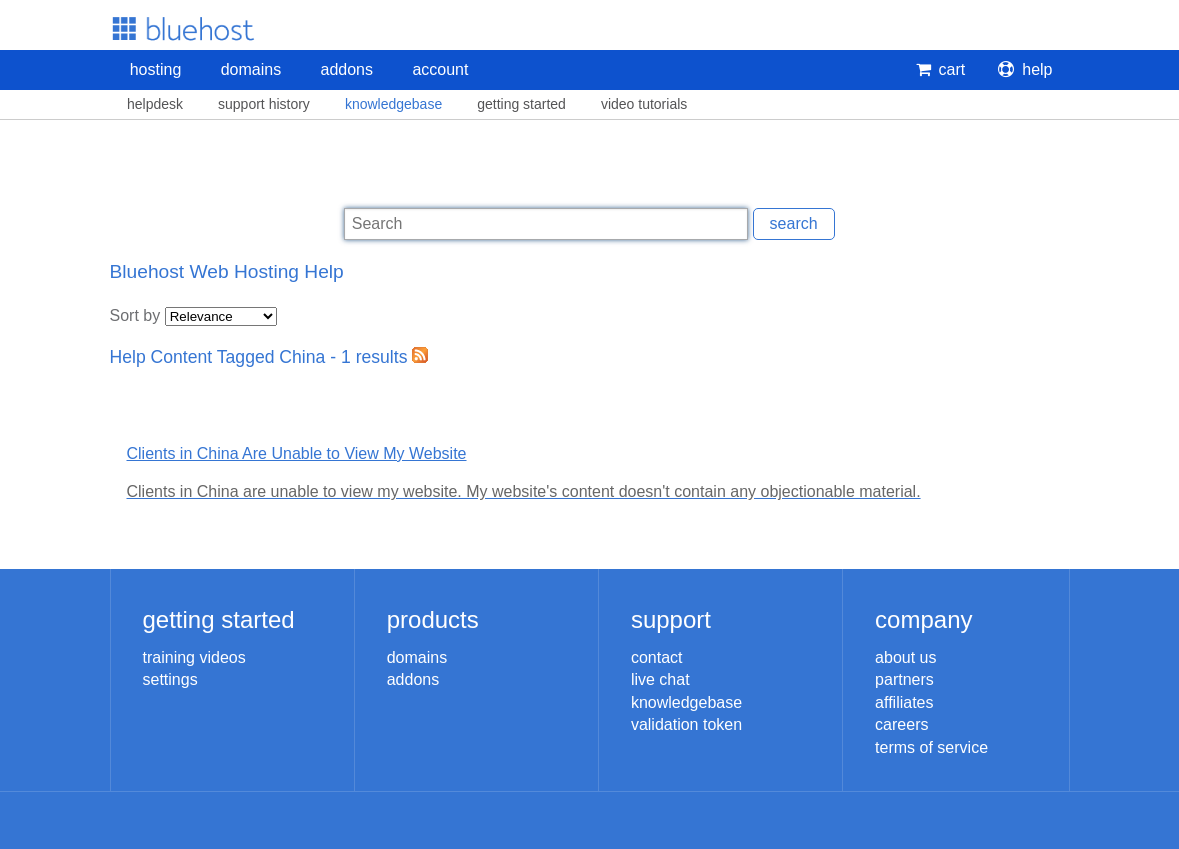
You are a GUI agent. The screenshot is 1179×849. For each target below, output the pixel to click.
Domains (251, 69)
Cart (941, 69)
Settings (170, 679)
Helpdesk (155, 104)
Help (1025, 69)
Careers (901, 724)
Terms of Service (931, 747)
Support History (264, 104)
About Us (905, 657)
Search (794, 223)
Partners (904, 679)
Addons (347, 69)
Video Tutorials (644, 104)
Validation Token (686, 724)
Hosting (156, 69)
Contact (657, 657)
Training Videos (194, 657)
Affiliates (904, 702)
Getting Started (521, 104)
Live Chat (660, 679)
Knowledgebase (393, 104)
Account (440, 69)
